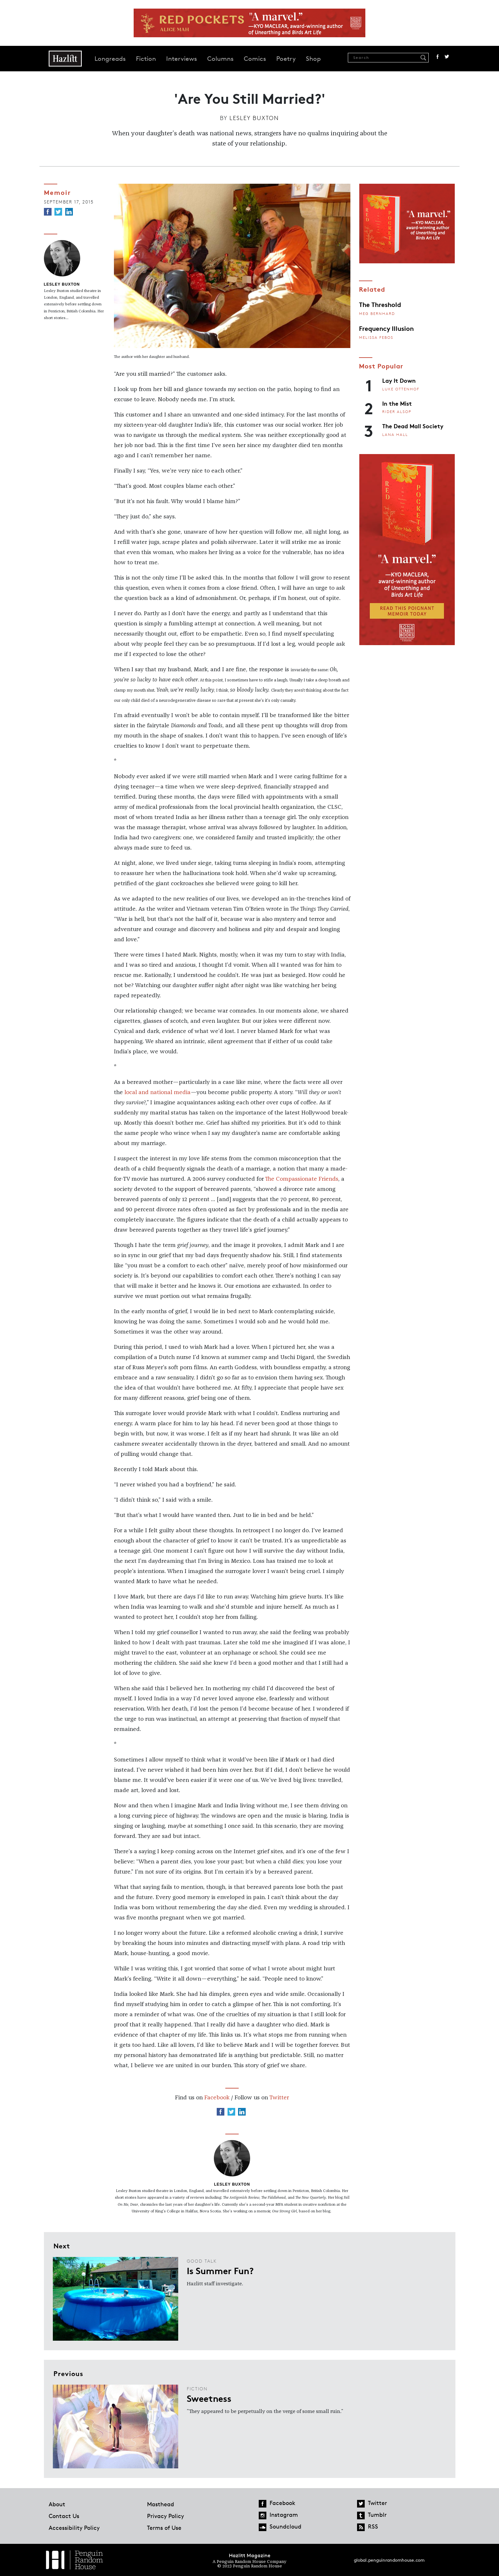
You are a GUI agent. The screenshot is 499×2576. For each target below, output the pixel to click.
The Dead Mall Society (412, 426)
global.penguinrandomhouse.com (389, 2560)
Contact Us (64, 2515)
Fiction (146, 58)
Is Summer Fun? (220, 2270)
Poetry (286, 58)
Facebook (437, 56)
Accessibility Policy (74, 2527)
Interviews (181, 58)
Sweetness (209, 2398)
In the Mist (397, 403)
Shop (313, 58)
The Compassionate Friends (301, 1179)
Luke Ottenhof (400, 389)
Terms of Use (164, 2527)
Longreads (110, 58)
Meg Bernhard (377, 313)
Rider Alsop (396, 411)
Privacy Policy (165, 2515)
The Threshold (380, 304)
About (57, 2504)
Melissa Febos (376, 337)
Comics (255, 58)
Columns (220, 58)
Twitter (447, 56)
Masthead (160, 2504)
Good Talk (202, 2261)
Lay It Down (399, 380)
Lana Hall (395, 434)
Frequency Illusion (386, 328)
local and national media (157, 1092)
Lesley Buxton (254, 117)
